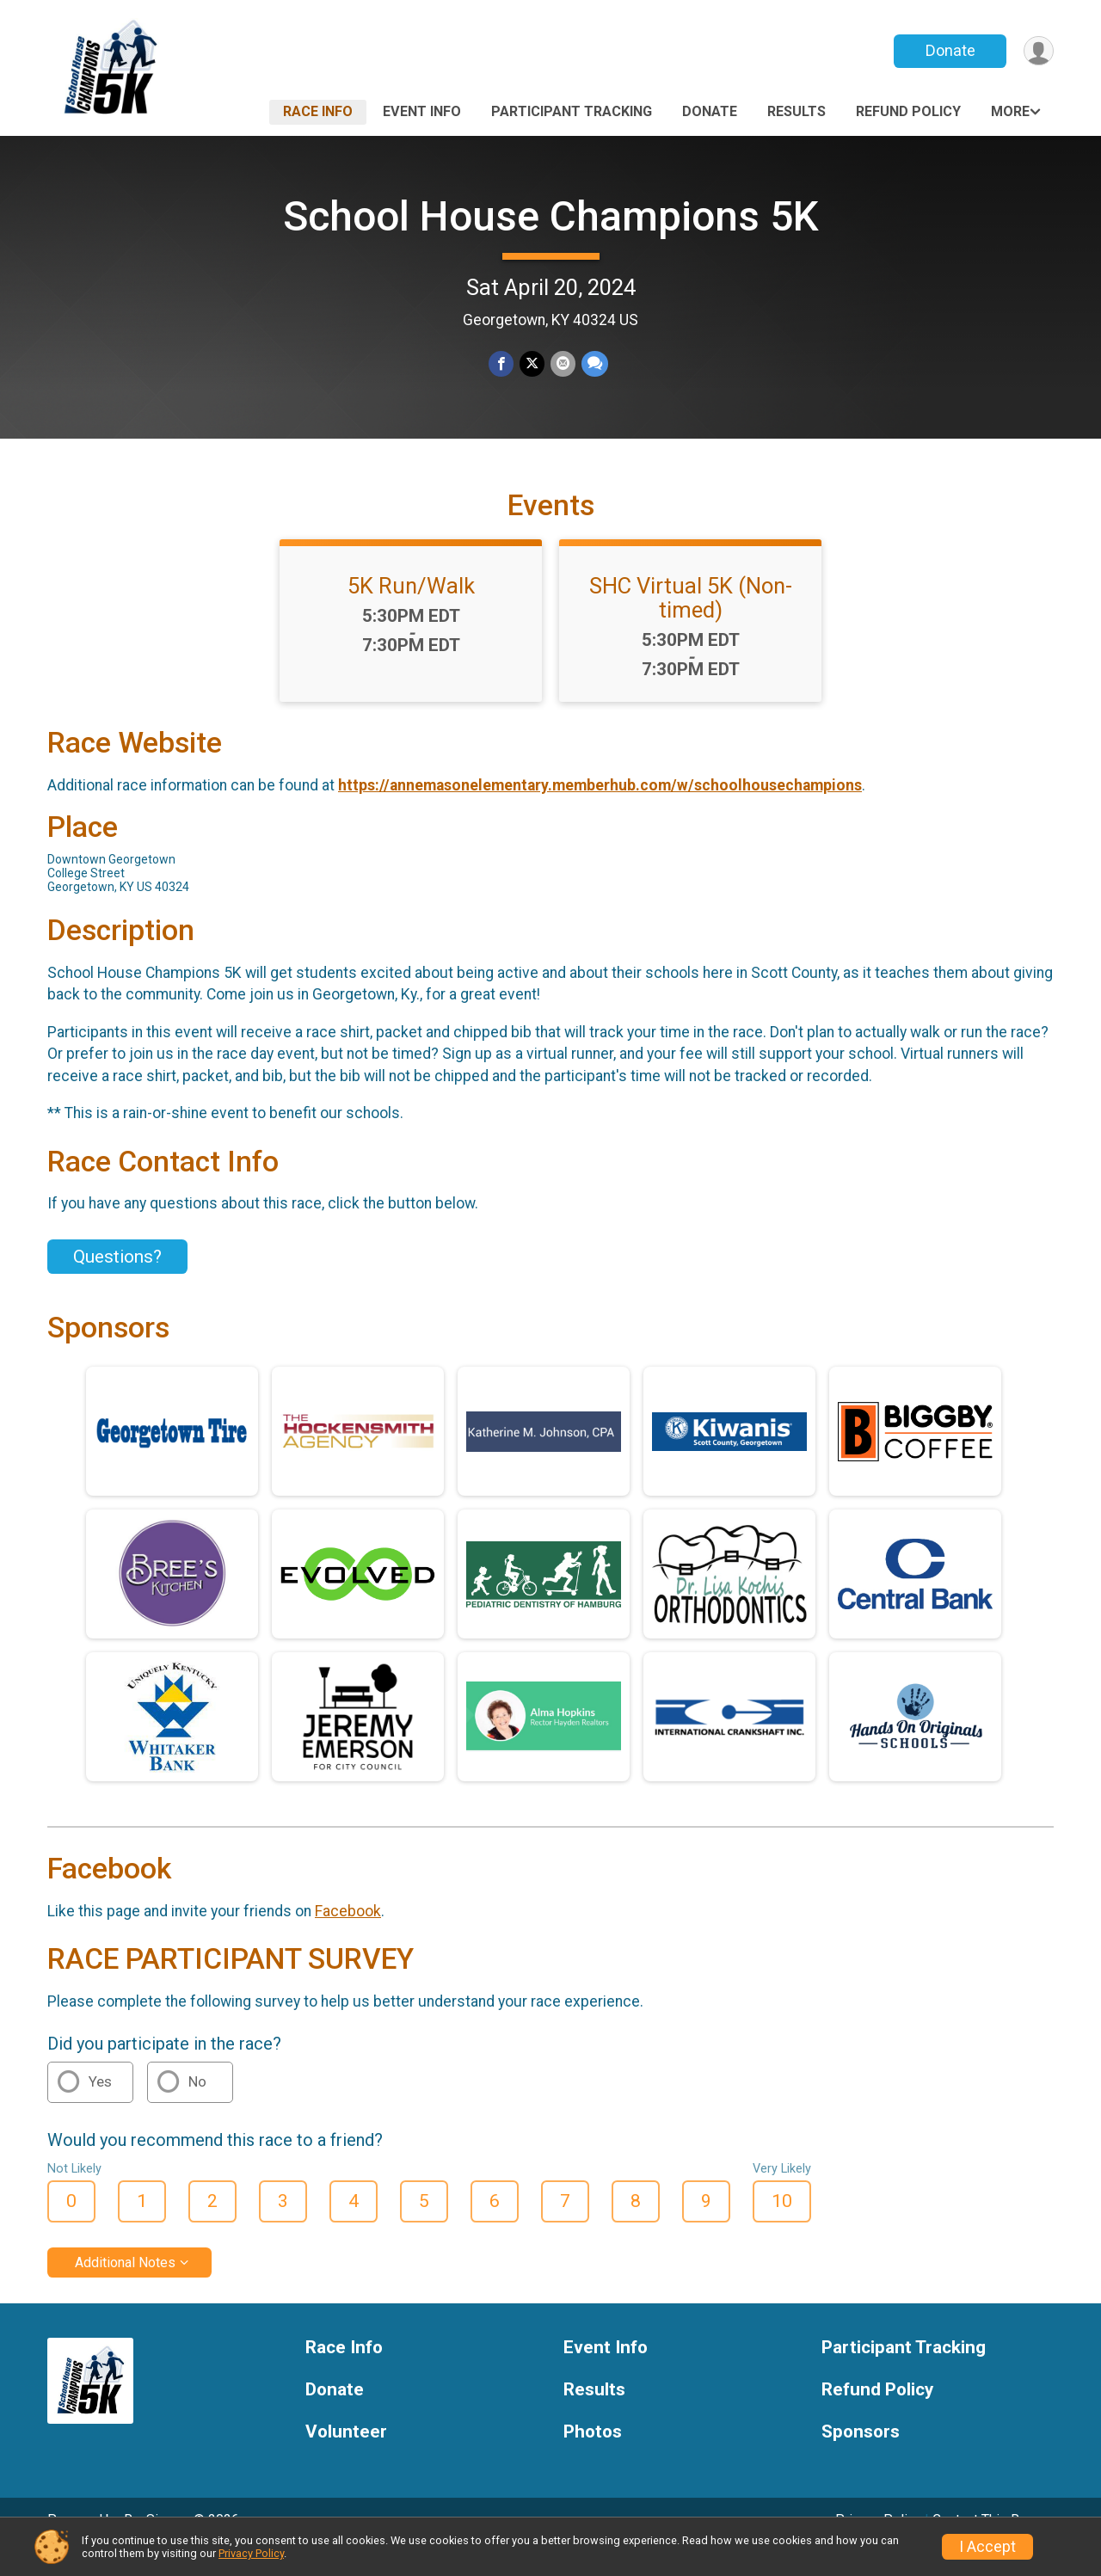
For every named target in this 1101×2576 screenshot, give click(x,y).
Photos (592, 2455)
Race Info (318, 111)
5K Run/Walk (411, 610)
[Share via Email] (562, 364)
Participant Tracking (571, 111)
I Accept (987, 2546)
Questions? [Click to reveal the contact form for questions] (117, 1280)
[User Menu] (1038, 51)
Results (796, 111)
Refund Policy (908, 111)
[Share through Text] (593, 364)
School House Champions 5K (551, 216)
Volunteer (346, 2455)
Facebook (348, 1934)
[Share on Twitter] (532, 364)
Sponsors (860, 2455)
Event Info (422, 111)
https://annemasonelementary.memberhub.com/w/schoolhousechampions (600, 809)
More (1010, 111)
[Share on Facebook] (501, 364)
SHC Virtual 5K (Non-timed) (690, 622)
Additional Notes (125, 2286)
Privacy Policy (251, 2553)
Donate (949, 50)
